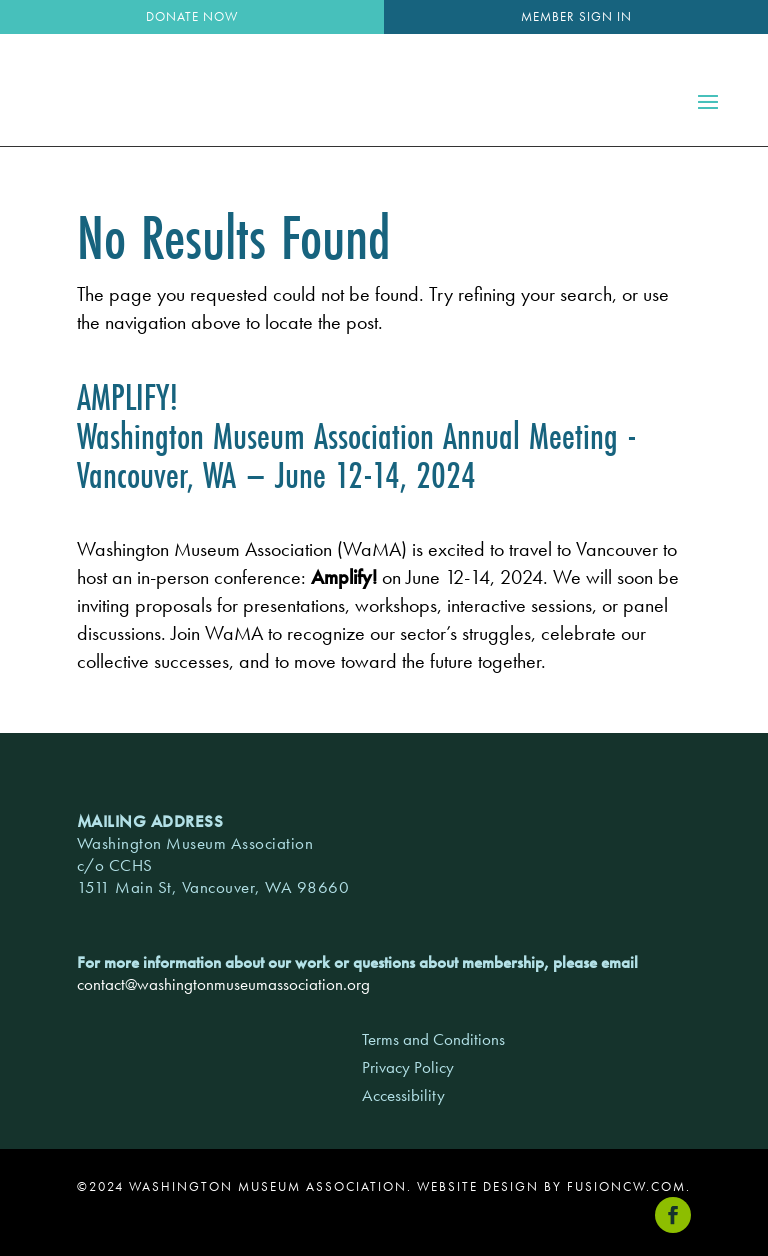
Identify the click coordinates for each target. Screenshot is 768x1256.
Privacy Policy (408, 1067)
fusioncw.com (626, 1186)
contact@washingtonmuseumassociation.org (223, 984)
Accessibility (403, 1095)
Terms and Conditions (433, 1039)
